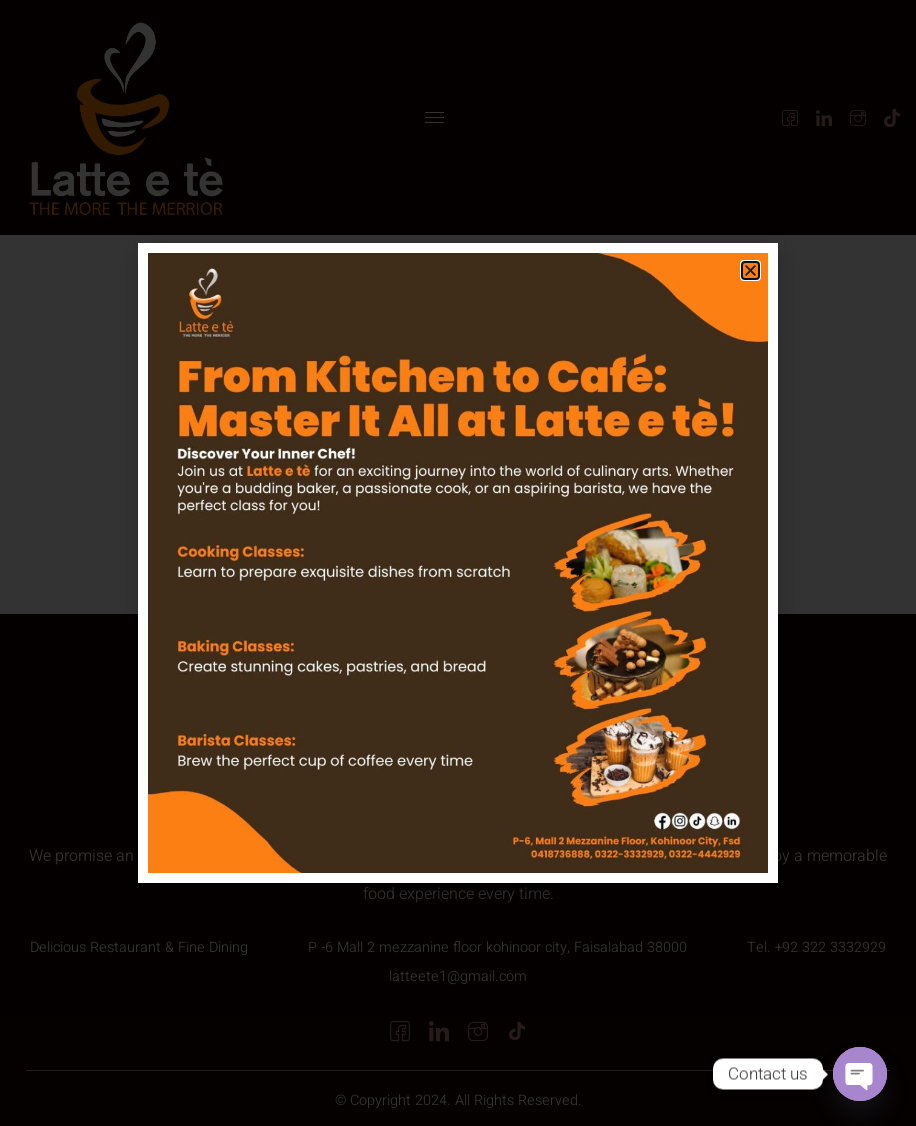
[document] (458, 563)
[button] (750, 270)
